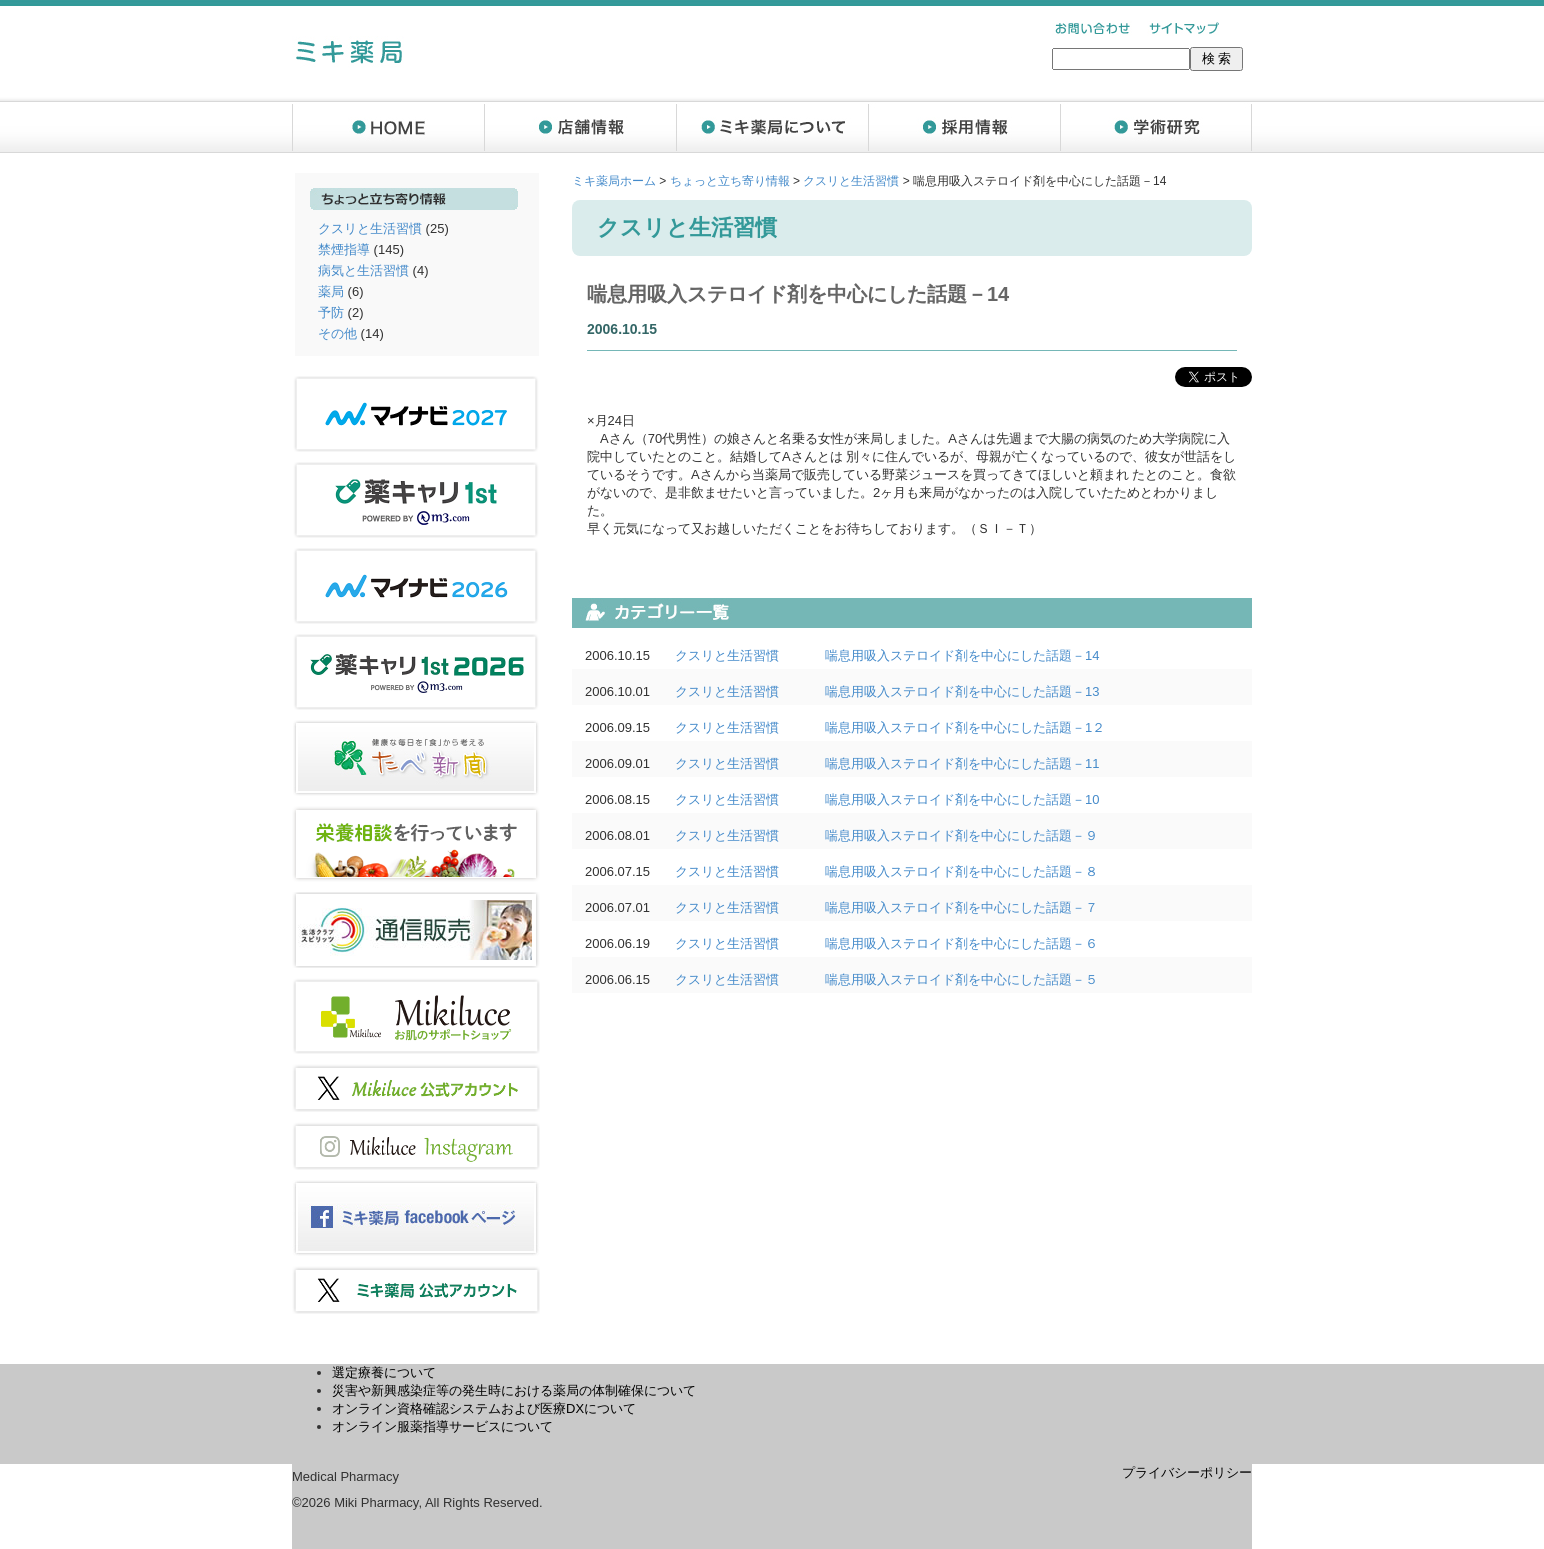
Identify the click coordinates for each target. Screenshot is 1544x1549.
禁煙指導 (344, 249)
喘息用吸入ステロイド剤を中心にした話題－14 (962, 655)
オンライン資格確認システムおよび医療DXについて (484, 1408)
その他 (337, 333)
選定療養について (384, 1372)
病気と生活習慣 (363, 270)
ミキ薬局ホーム (614, 181)
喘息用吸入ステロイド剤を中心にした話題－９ (961, 835)
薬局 (331, 291)
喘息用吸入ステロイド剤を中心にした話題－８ (961, 871)
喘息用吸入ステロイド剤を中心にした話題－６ (961, 943)
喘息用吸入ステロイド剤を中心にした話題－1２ (965, 727)
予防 (331, 312)
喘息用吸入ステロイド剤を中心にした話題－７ (961, 907)
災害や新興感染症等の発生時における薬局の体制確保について (514, 1390)
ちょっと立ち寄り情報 (730, 181)
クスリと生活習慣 (370, 228)
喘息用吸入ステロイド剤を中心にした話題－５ (961, 979)
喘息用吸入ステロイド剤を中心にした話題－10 (962, 799)
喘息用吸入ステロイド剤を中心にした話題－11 (962, 763)
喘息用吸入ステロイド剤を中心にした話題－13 (962, 691)
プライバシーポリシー (1187, 1472)
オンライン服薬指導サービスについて (442, 1426)
